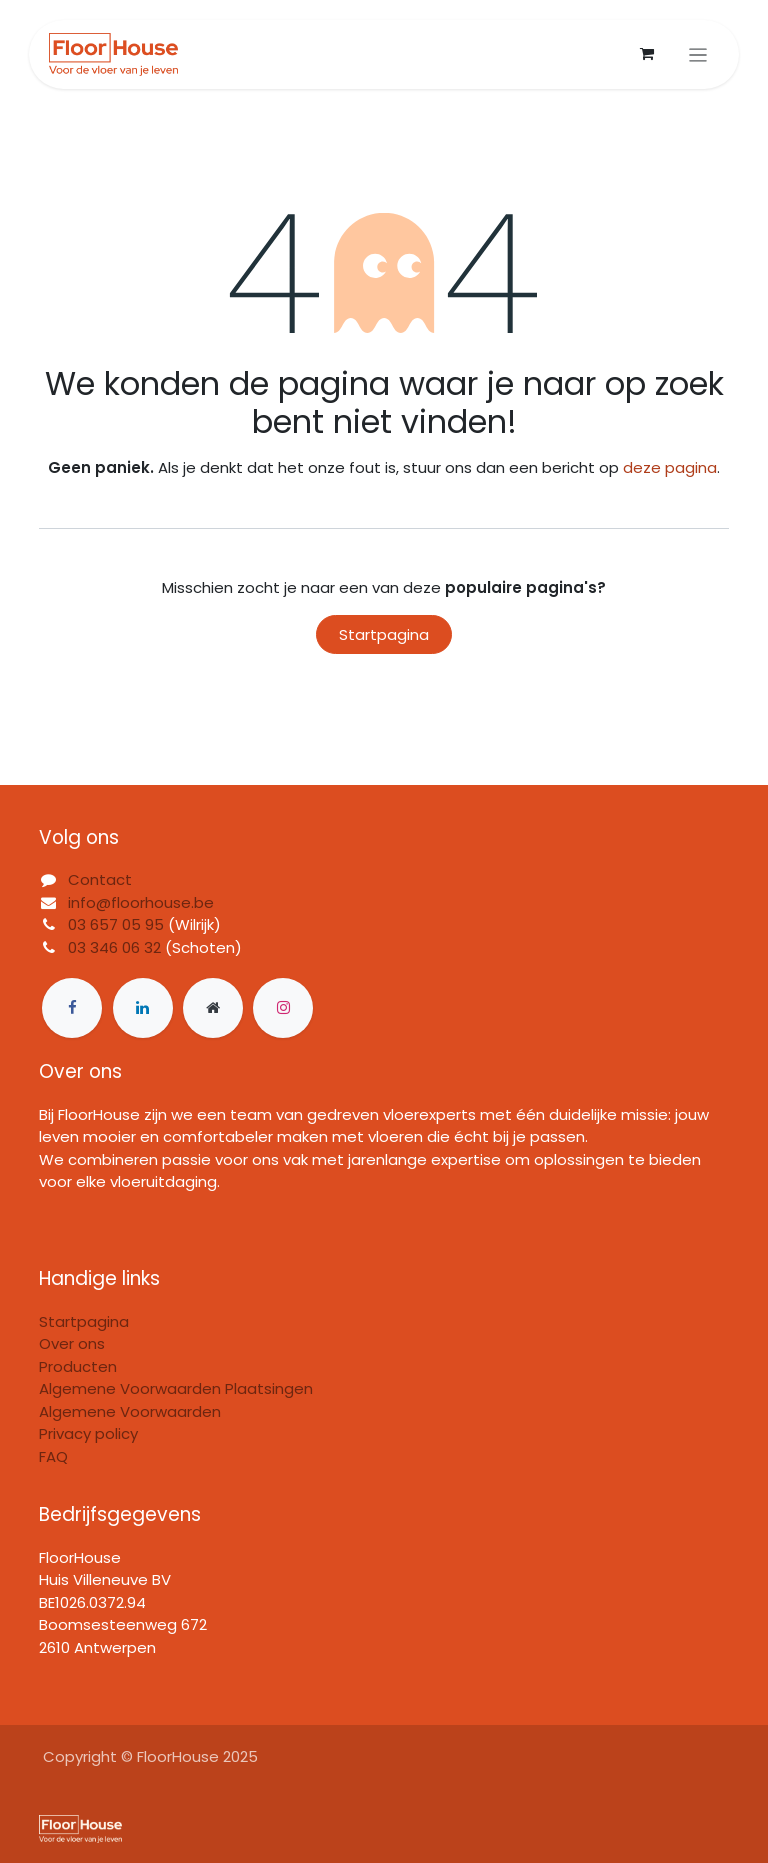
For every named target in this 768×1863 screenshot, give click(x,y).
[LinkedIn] (143, 1008)
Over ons (72, 1343)
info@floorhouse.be (141, 902)
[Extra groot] (213, 1008)
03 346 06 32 (114, 947)
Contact (100, 879)
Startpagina (384, 634)
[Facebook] (72, 1008)
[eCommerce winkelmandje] (647, 54)
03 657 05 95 (116, 924)
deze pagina (670, 467)
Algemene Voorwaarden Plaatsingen (176, 1388)
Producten (78, 1366)
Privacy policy (88, 1433)
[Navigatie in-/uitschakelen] (698, 54)
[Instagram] (283, 1008)
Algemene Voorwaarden (130, 1411)
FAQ (53, 1456)
